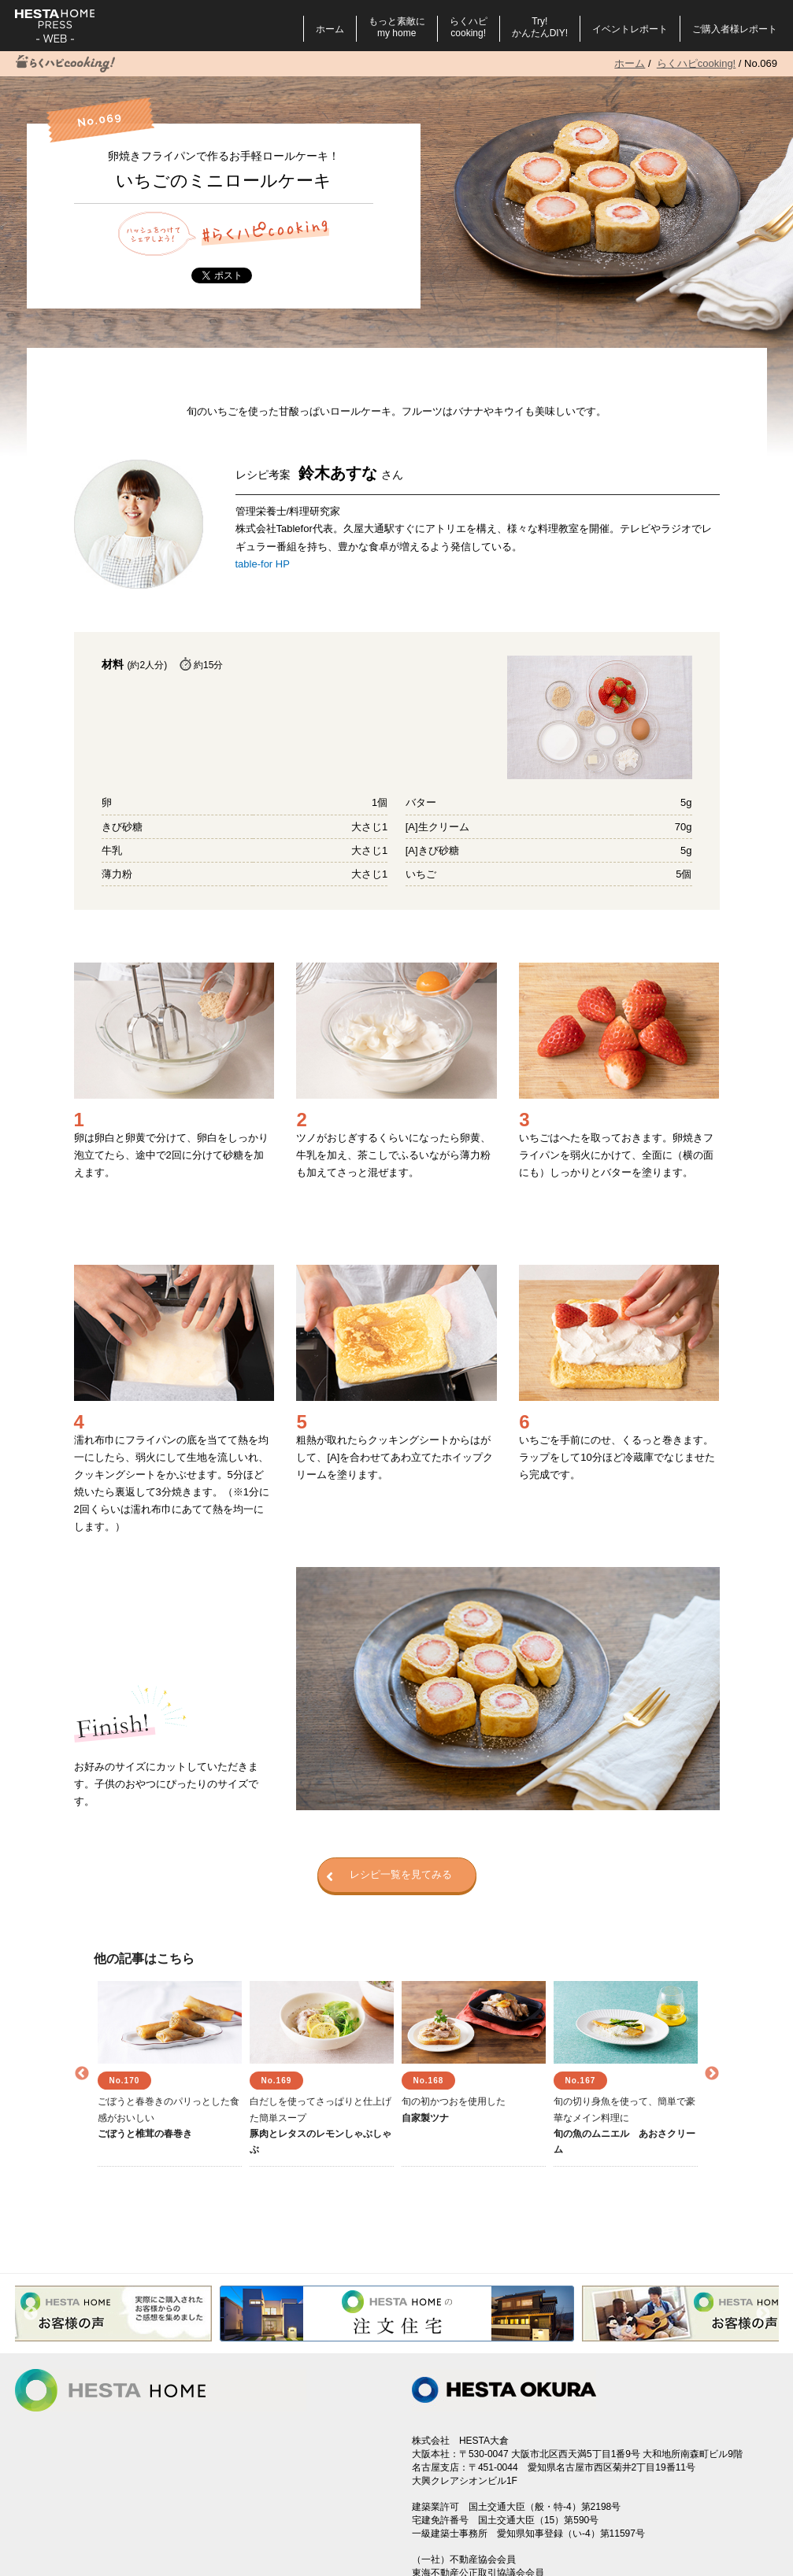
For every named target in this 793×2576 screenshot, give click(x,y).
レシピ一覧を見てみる (389, 1875)
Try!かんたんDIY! (540, 27)
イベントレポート (630, 29)
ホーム (330, 29)
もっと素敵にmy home (397, 27)
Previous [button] (82, 2074)
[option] (170, 2074)
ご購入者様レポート (734, 29)
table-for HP (262, 564)
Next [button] (712, 2074)
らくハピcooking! (468, 27)
